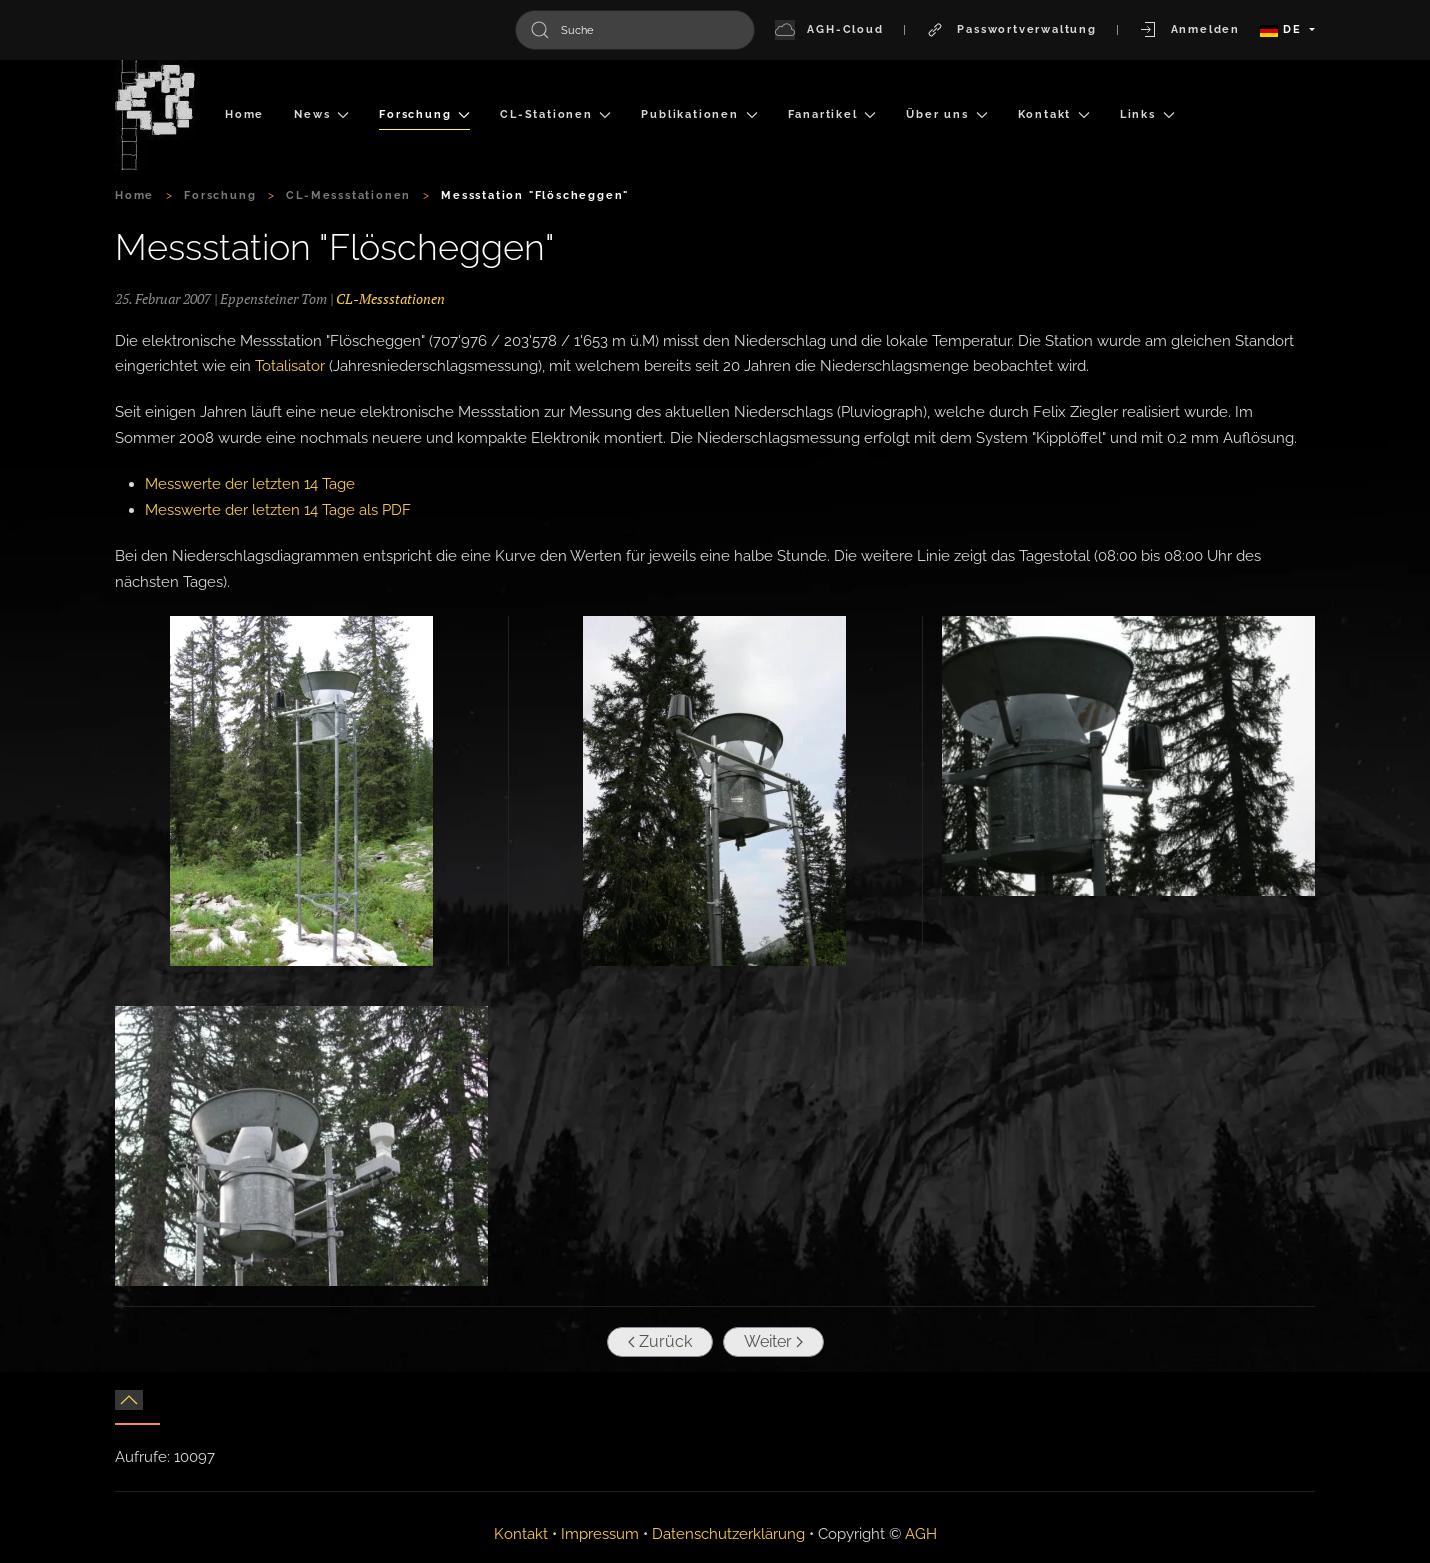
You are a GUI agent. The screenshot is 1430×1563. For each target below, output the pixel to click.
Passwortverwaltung (1011, 30)
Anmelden (1189, 30)
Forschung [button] (424, 114)
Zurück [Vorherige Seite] (657, 1341)
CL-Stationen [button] (555, 114)
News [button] (321, 114)
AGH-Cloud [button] (829, 30)
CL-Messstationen (390, 298)
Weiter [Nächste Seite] (770, 1341)
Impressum (600, 1534)
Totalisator (290, 366)
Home (244, 114)
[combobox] (635, 30)
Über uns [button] (946, 114)
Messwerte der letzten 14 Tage (250, 484)
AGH (921, 1534)
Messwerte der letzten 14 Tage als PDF (278, 510)
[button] (301, 791)
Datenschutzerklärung (728, 1534)
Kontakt (521, 1534)
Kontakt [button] (1054, 114)
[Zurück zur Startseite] (155, 115)
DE (1283, 29)
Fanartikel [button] (832, 114)
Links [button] (1147, 114)
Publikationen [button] (699, 114)
